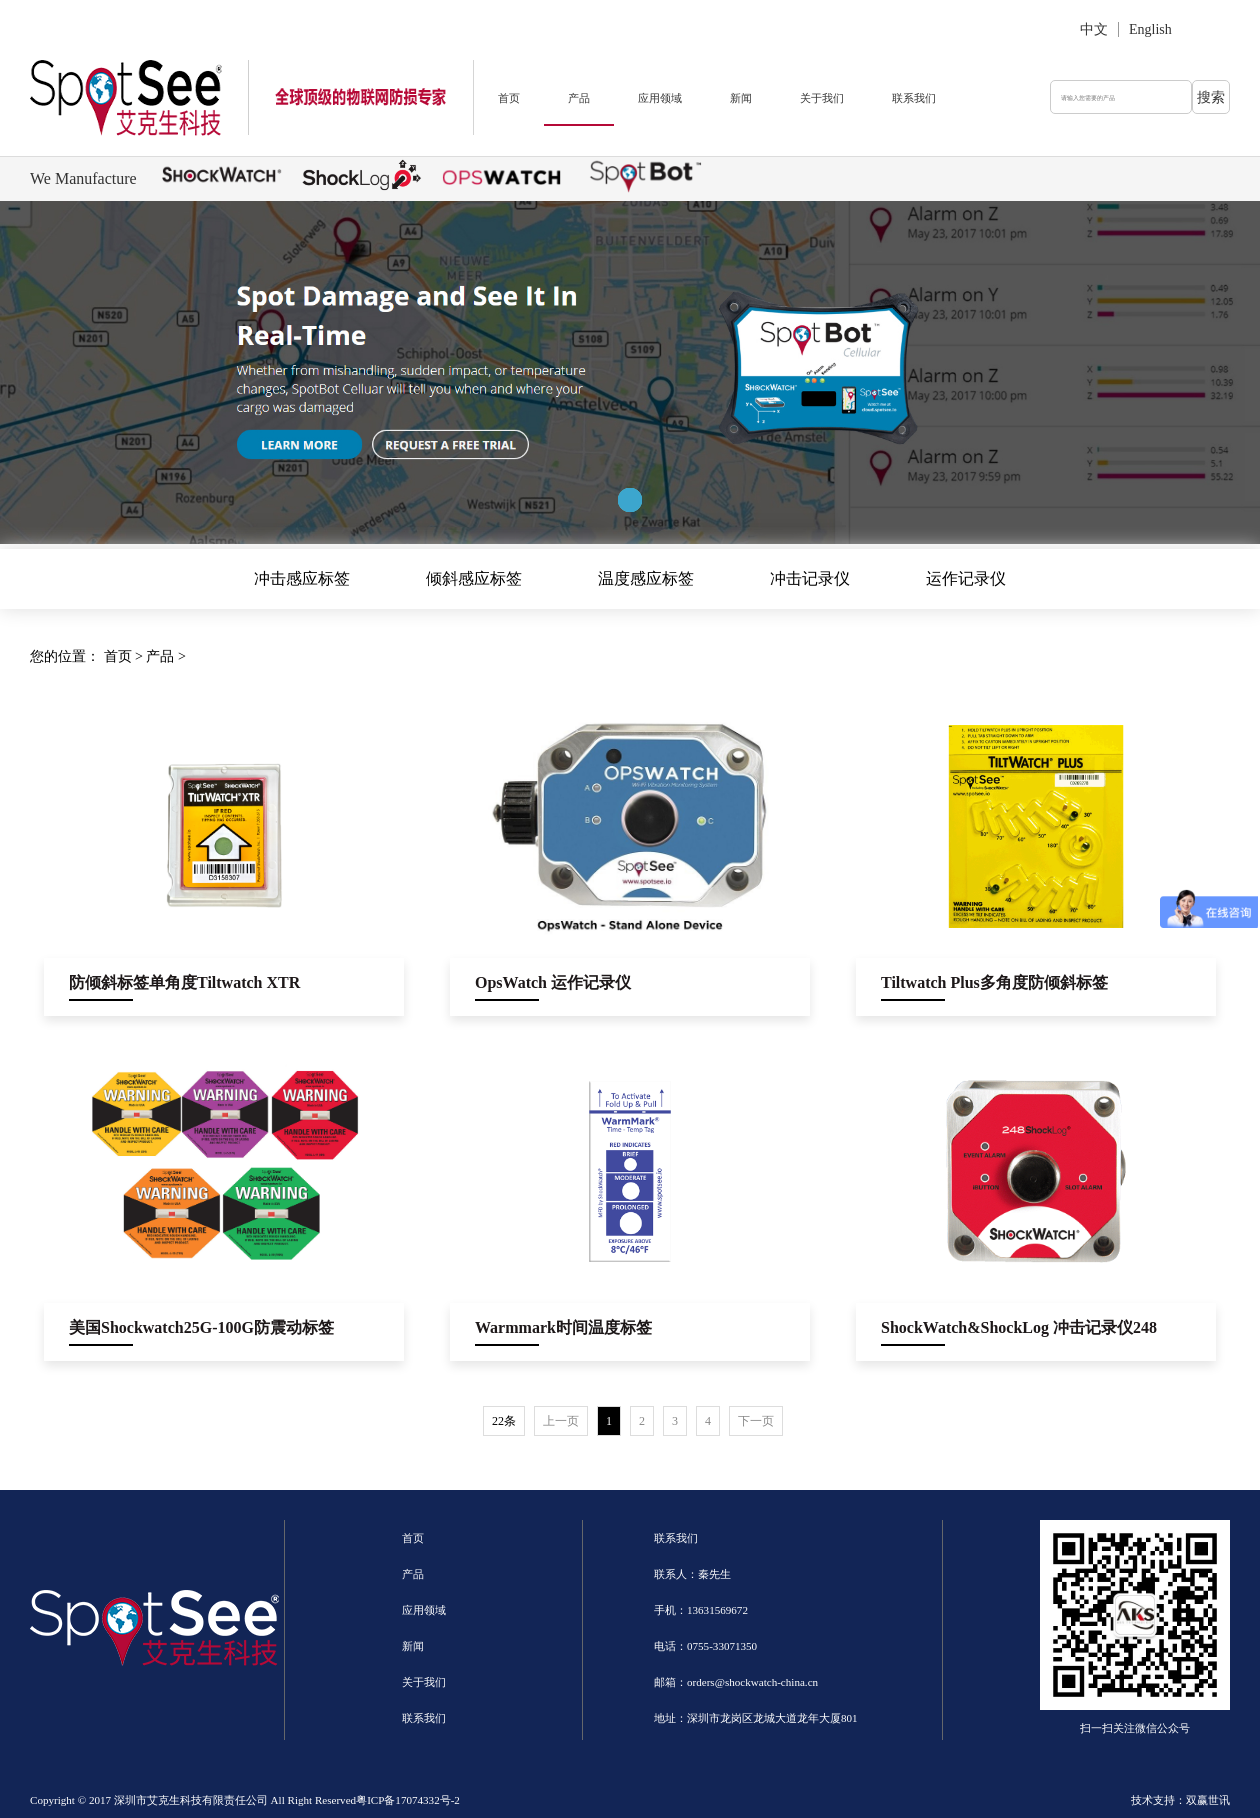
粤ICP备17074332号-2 (408, 1800)
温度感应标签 (646, 578)
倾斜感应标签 (474, 578)
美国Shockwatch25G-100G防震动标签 (201, 1327)
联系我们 (914, 98)
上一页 (561, 1421)
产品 (579, 98)
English (1150, 29)
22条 (504, 1421)
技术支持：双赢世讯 (1180, 1800)
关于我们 (822, 98)
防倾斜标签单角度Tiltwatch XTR (184, 982)
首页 (509, 98)
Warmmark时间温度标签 (563, 1327)
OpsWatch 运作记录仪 (553, 982)
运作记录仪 (966, 578)
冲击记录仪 (810, 578)
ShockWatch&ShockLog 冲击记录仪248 (1019, 1327)
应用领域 (660, 98)
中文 (1094, 29)
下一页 (756, 1421)
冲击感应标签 (302, 578)
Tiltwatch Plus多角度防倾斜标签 (994, 982)
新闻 (741, 98)
